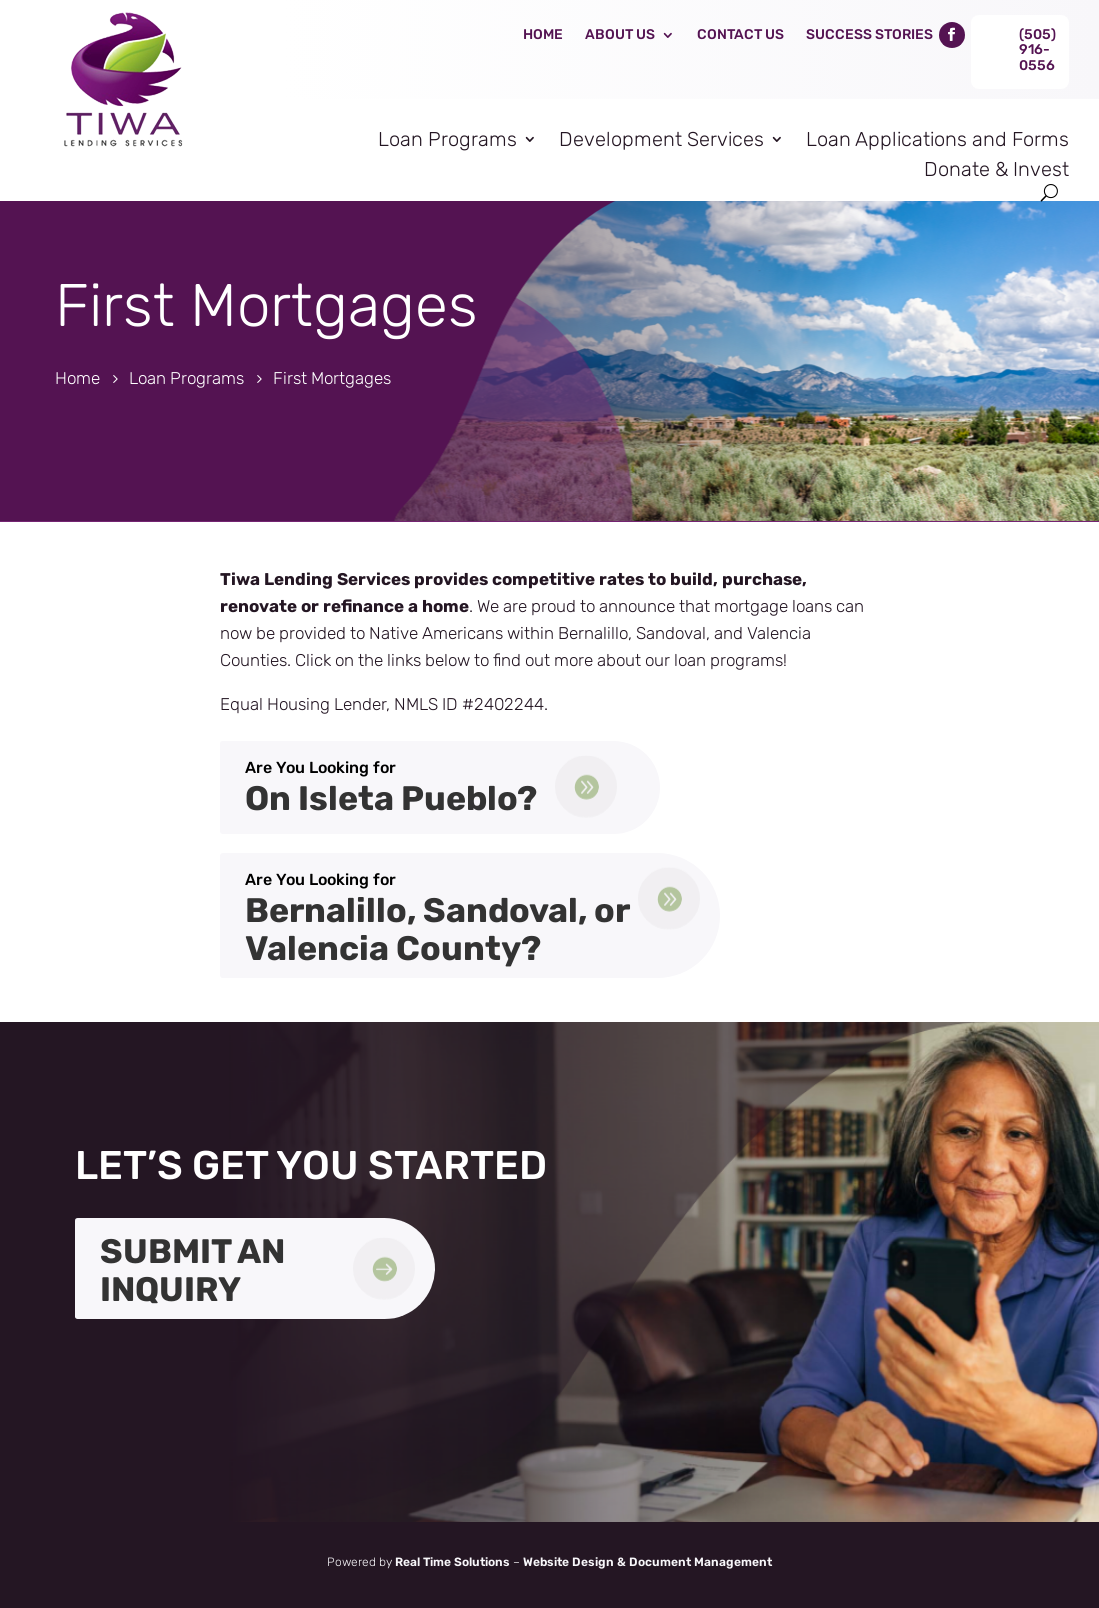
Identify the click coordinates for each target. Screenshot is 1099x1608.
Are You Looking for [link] (320, 768)
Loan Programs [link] (447, 139)
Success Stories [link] (869, 34)
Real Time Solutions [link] (452, 1562)
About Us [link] (620, 34)
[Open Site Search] (1049, 192)
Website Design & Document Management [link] (647, 1562)
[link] (120, 154)
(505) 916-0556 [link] (1037, 50)
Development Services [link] (661, 139)
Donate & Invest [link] (996, 169)
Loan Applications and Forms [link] (937, 139)
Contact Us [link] (740, 34)
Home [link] (543, 34)
